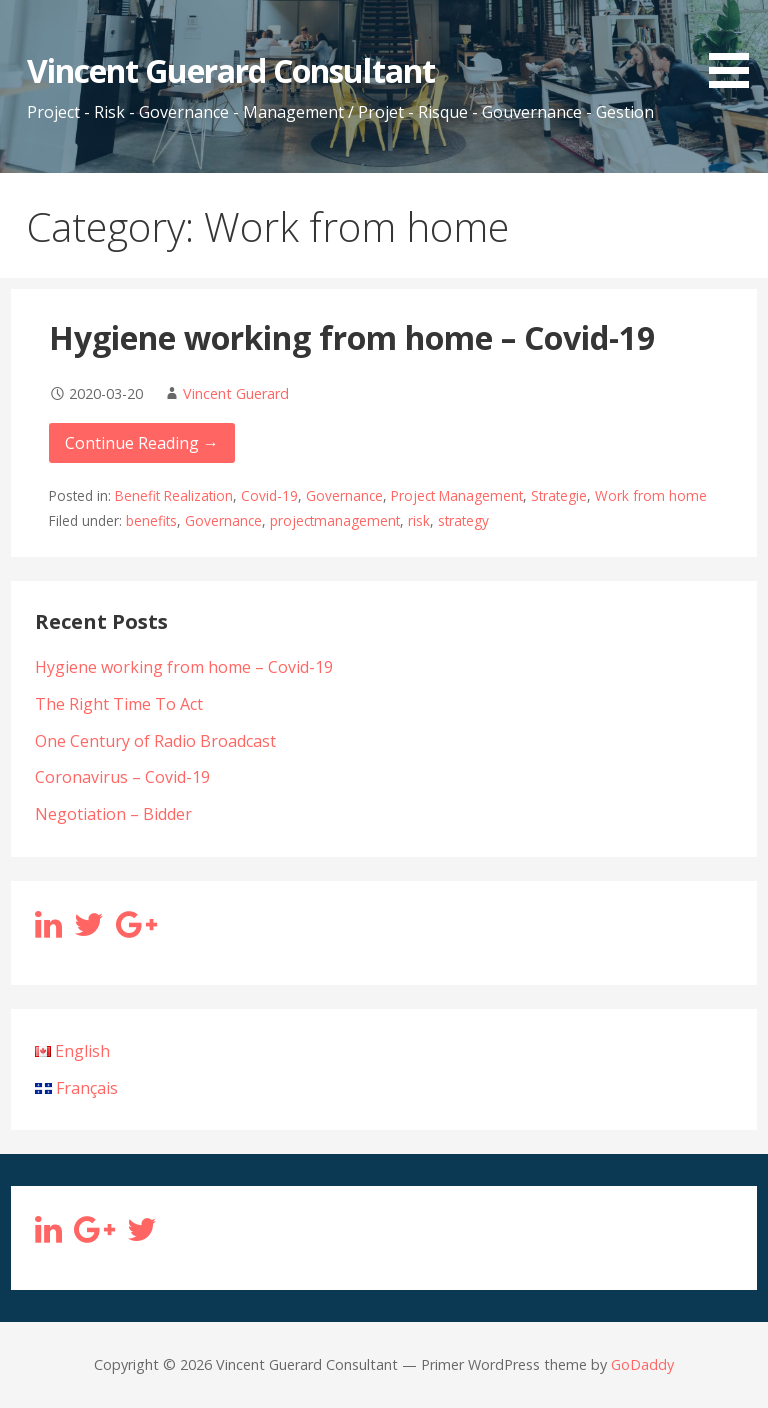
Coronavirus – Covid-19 (122, 777)
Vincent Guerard (236, 393)
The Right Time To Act (119, 704)
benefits (151, 520)
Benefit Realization (174, 495)
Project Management (457, 495)
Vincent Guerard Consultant (231, 70)
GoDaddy (642, 1364)
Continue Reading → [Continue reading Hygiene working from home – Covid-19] (142, 443)
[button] (736, 47)
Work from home (651, 495)
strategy (463, 520)
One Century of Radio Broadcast (155, 741)
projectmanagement (335, 520)
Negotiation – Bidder (113, 814)
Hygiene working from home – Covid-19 (352, 337)
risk (419, 520)
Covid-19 (269, 495)
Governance (344, 495)
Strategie (559, 495)
